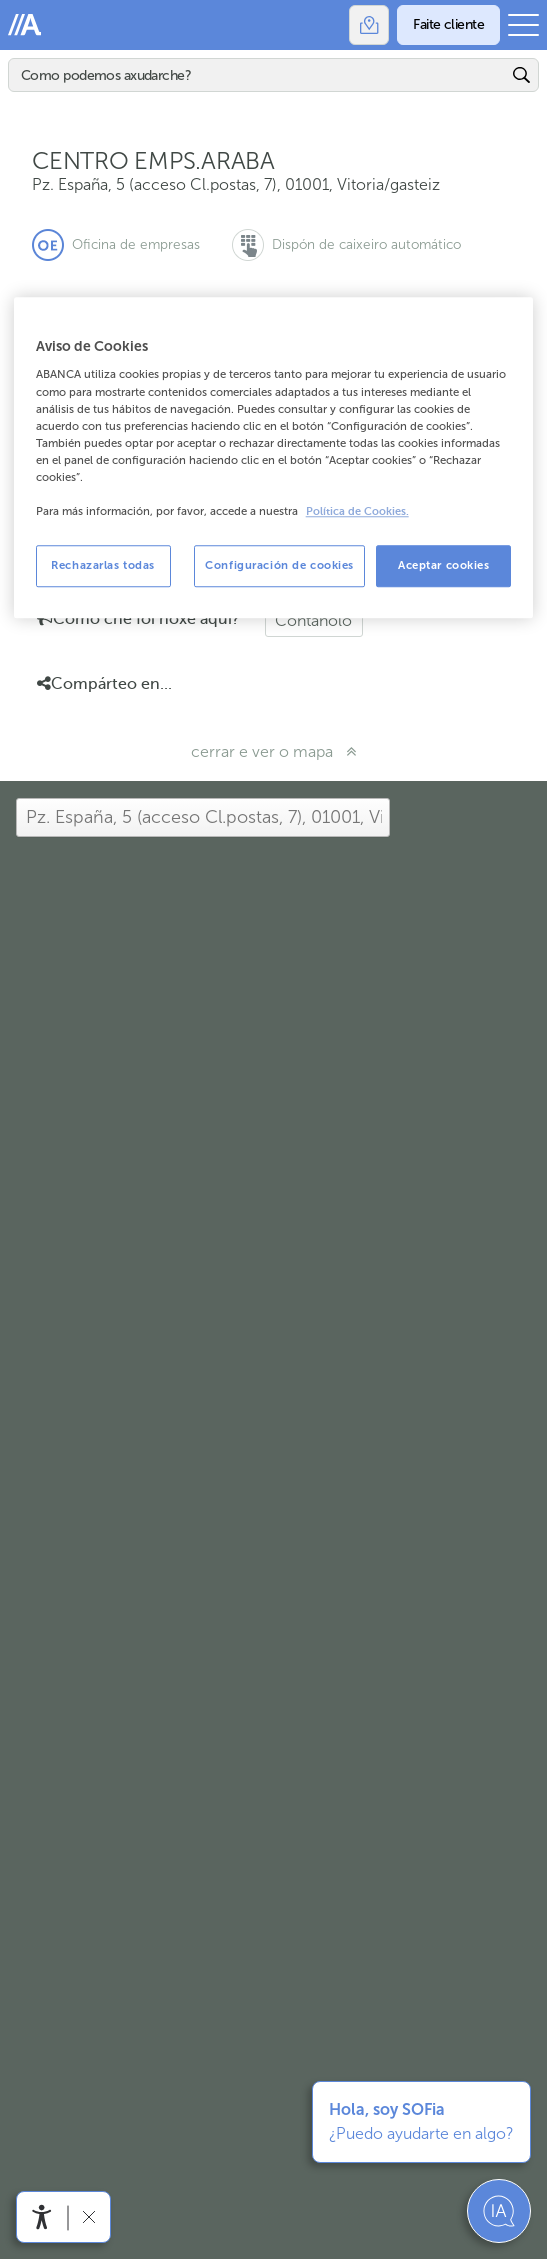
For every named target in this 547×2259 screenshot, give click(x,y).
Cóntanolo (313, 620)
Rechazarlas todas (103, 565)
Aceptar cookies (444, 565)
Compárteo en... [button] (104, 684)
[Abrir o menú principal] (523, 25)
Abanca (25, 25)
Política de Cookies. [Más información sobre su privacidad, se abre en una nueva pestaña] (357, 511)
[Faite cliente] (448, 25)
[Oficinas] (369, 25)
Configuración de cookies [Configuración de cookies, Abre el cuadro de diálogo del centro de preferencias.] (279, 565)
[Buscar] (258, 75)
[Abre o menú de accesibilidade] (42, 2217)
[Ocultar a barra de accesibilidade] (88, 2216)
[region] (274, 457)
